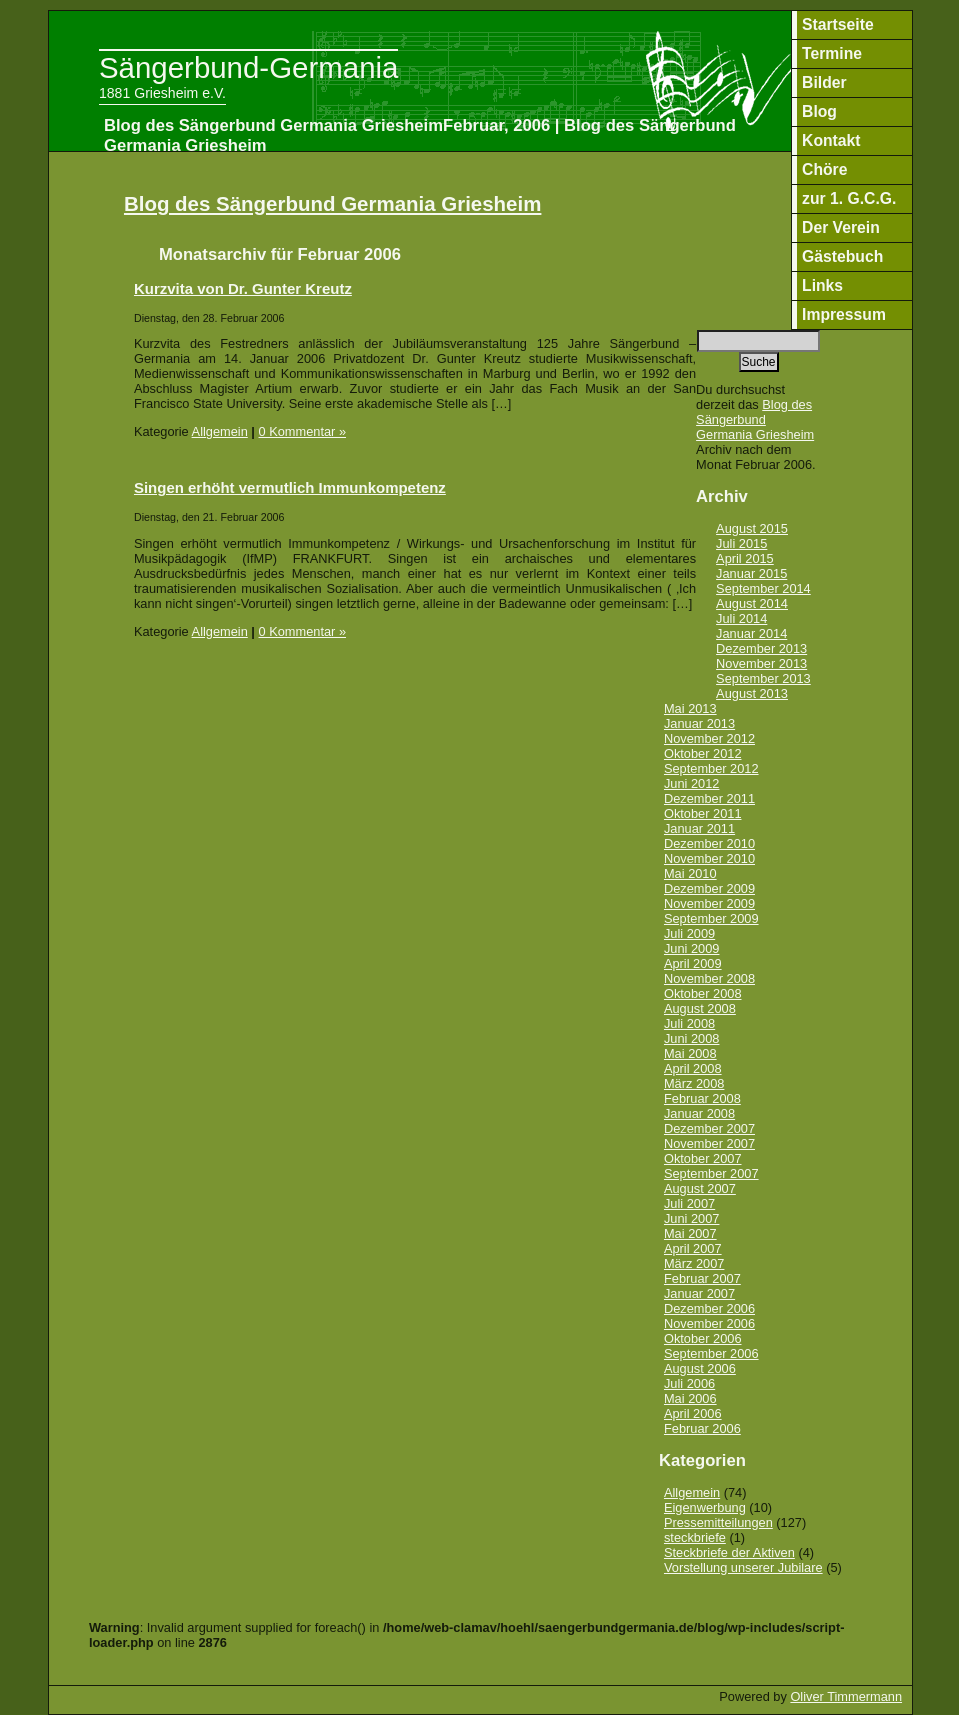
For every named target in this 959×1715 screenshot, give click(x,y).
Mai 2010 (690, 873)
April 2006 (693, 1413)
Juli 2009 (689, 933)
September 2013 (763, 678)
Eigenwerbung (705, 1507)
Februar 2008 (702, 1098)
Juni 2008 (692, 1038)
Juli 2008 (689, 1023)
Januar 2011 (699, 828)
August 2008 (700, 1008)
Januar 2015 (751, 573)
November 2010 (709, 858)
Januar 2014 (751, 633)
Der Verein (841, 227)
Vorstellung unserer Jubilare (743, 1567)
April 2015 (745, 558)
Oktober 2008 (703, 993)
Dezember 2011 (709, 798)
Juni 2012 (692, 783)
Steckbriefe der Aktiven (729, 1552)
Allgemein (220, 431)
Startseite (838, 24)
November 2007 (709, 1143)
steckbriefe (695, 1537)
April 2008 (693, 1068)
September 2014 (763, 588)
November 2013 (761, 663)
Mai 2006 (690, 1398)
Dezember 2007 (709, 1128)
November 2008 (709, 978)
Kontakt (831, 140)
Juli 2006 (689, 1383)
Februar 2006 (702, 1428)
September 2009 (711, 918)
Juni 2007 (692, 1218)
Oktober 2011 (703, 813)
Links (822, 285)
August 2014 (752, 603)
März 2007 (694, 1263)
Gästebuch (842, 256)
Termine (832, 53)
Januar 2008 (699, 1113)
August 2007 (700, 1188)
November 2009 (709, 903)
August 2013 (752, 693)
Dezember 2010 (709, 843)
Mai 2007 (690, 1233)
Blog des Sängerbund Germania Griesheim (332, 203)
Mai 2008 (690, 1053)
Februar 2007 (702, 1278)
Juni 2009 (692, 948)
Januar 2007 (699, 1293)
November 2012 (709, 738)
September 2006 (711, 1353)
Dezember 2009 (709, 888)
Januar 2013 (699, 723)
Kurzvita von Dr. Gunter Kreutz (243, 288)
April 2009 (693, 963)
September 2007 (711, 1173)
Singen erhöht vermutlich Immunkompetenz (290, 487)
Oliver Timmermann (846, 1696)
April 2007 (693, 1248)
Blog (819, 111)
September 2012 (711, 768)
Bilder (824, 82)
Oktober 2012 (703, 753)
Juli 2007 (689, 1203)
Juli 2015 (741, 543)
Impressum (844, 314)
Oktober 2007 (703, 1158)
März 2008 (694, 1083)
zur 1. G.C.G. (849, 198)
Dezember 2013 (761, 648)
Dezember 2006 (709, 1308)
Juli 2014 (741, 618)
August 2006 (700, 1368)
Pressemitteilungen (718, 1522)
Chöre (824, 169)
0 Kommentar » (303, 431)
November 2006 (709, 1323)
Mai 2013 (690, 708)
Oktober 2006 (703, 1338)
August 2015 (752, 528)
